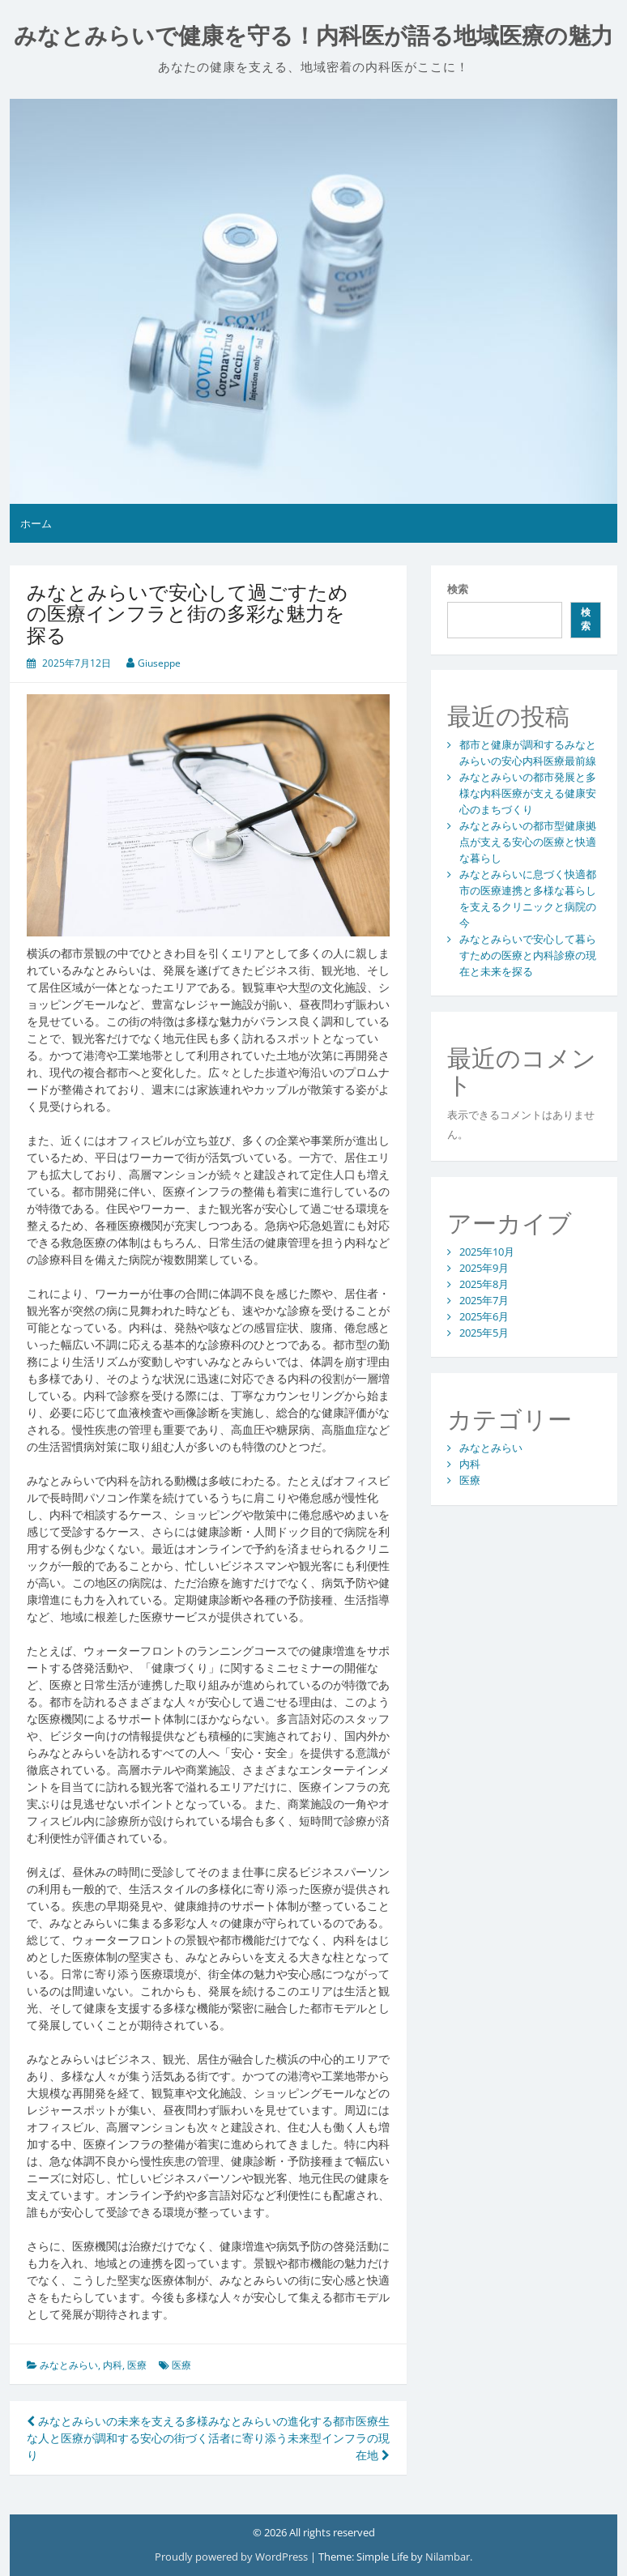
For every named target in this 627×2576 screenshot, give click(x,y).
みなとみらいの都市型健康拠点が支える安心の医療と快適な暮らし (527, 841)
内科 (112, 2365)
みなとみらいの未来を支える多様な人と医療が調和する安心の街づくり (117, 2438)
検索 (457, 589)
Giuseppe (159, 663)
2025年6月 (484, 1316)
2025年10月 (486, 1251)
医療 (137, 2365)
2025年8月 (484, 1284)
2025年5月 (484, 1332)
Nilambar (447, 2556)
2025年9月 (484, 1267)
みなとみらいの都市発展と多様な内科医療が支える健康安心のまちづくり (527, 793)
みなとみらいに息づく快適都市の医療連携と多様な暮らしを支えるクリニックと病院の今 (527, 898)
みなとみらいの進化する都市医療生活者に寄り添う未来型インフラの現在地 (299, 2438)
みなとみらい (69, 2365)
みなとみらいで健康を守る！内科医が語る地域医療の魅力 (313, 36)
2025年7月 (484, 1300)
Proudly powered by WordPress (232, 2556)
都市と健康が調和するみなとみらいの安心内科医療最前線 (527, 752)
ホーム (36, 523)
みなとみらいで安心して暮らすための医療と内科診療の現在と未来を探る (527, 955)
